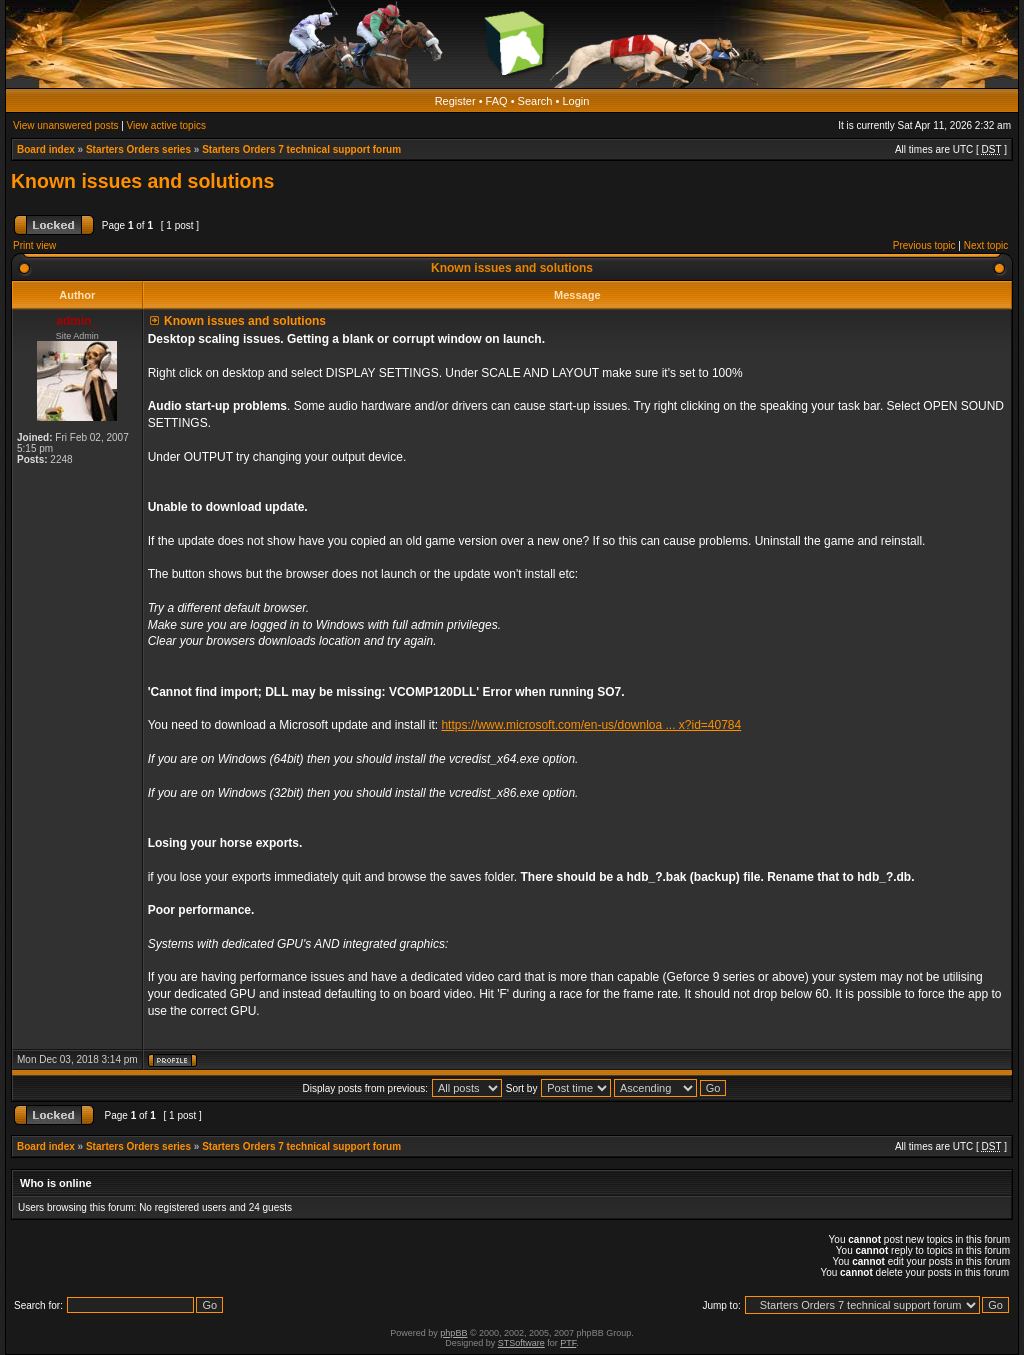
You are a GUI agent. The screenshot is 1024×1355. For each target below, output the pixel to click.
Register (455, 101)
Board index (46, 149)
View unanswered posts (65, 125)
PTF (568, 1343)
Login (575, 101)
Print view (34, 245)
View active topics (166, 125)
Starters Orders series (138, 149)
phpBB (453, 1333)
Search (535, 101)
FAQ (497, 101)
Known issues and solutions (142, 181)
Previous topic (924, 245)
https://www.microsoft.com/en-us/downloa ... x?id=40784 (591, 725)
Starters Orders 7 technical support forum (301, 149)
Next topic (986, 245)
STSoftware (521, 1343)
